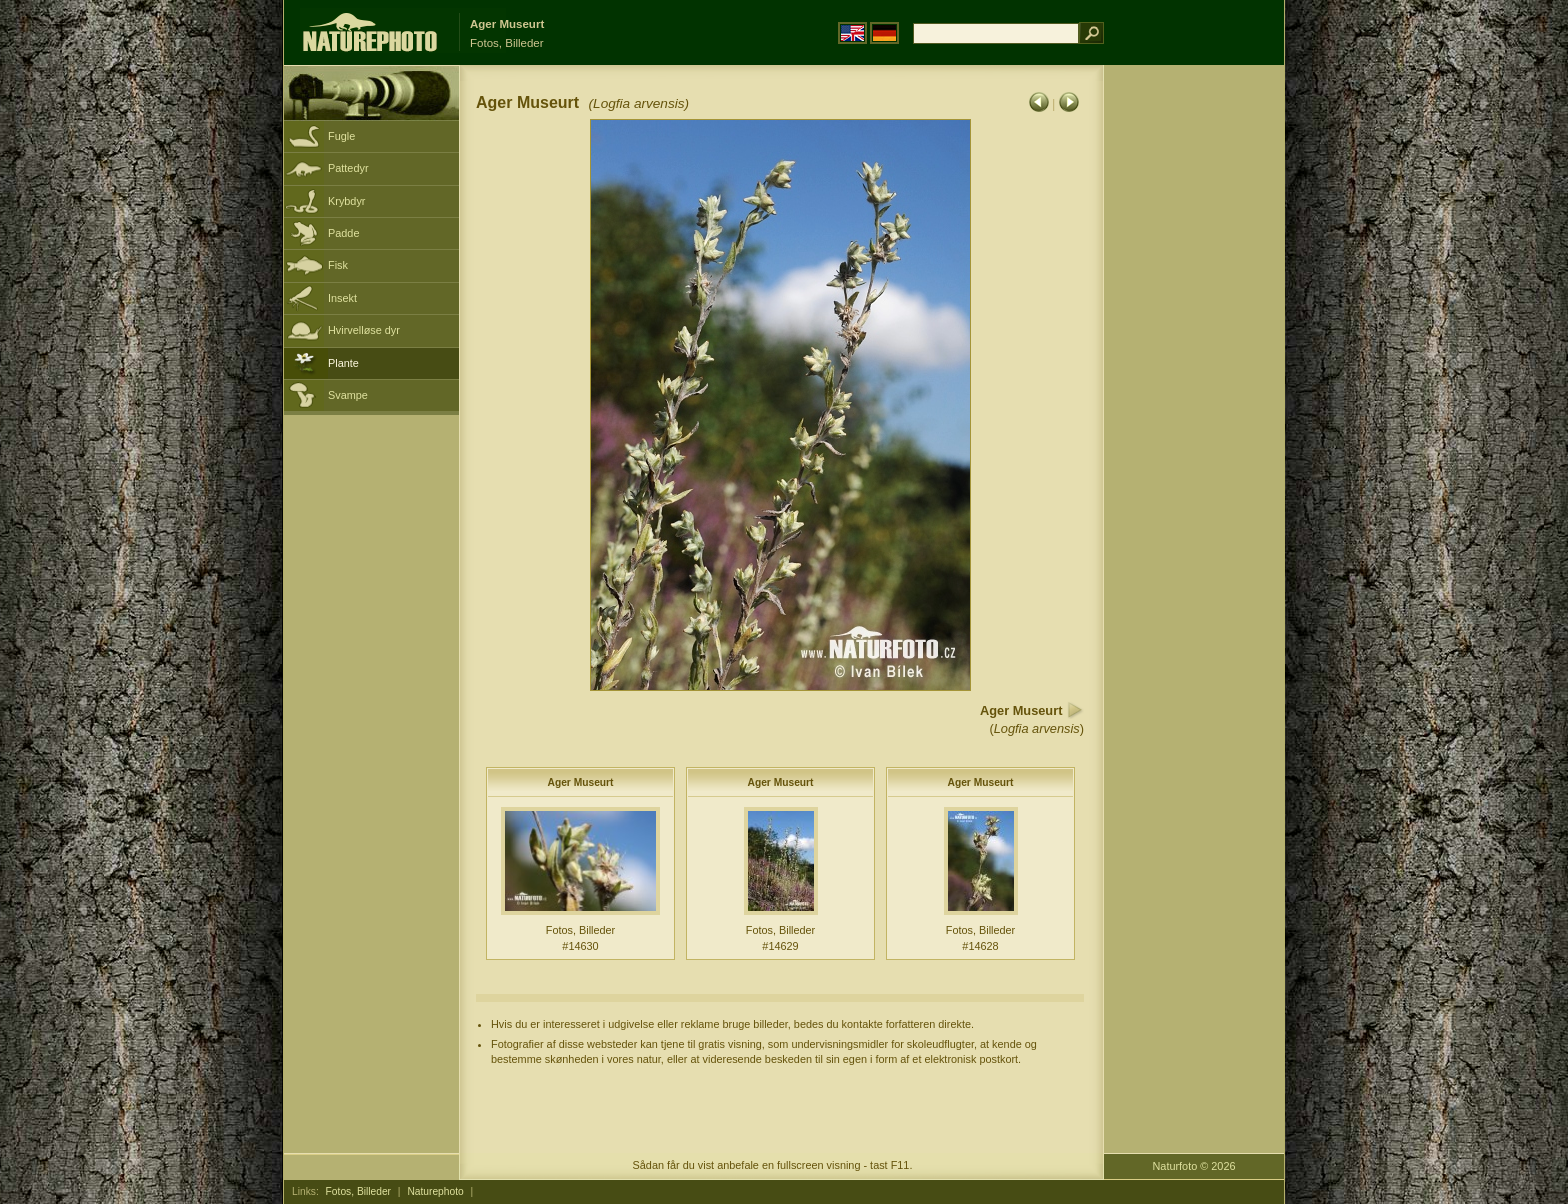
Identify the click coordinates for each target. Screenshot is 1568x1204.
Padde (343, 233)
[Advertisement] (1194, 385)
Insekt (342, 298)
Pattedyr (348, 168)
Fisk (338, 265)
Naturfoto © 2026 (1194, 1166)
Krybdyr (346, 201)
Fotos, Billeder (358, 1191)
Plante (343, 363)
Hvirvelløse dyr (364, 330)
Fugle (341, 136)
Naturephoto (435, 1191)
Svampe (348, 395)
